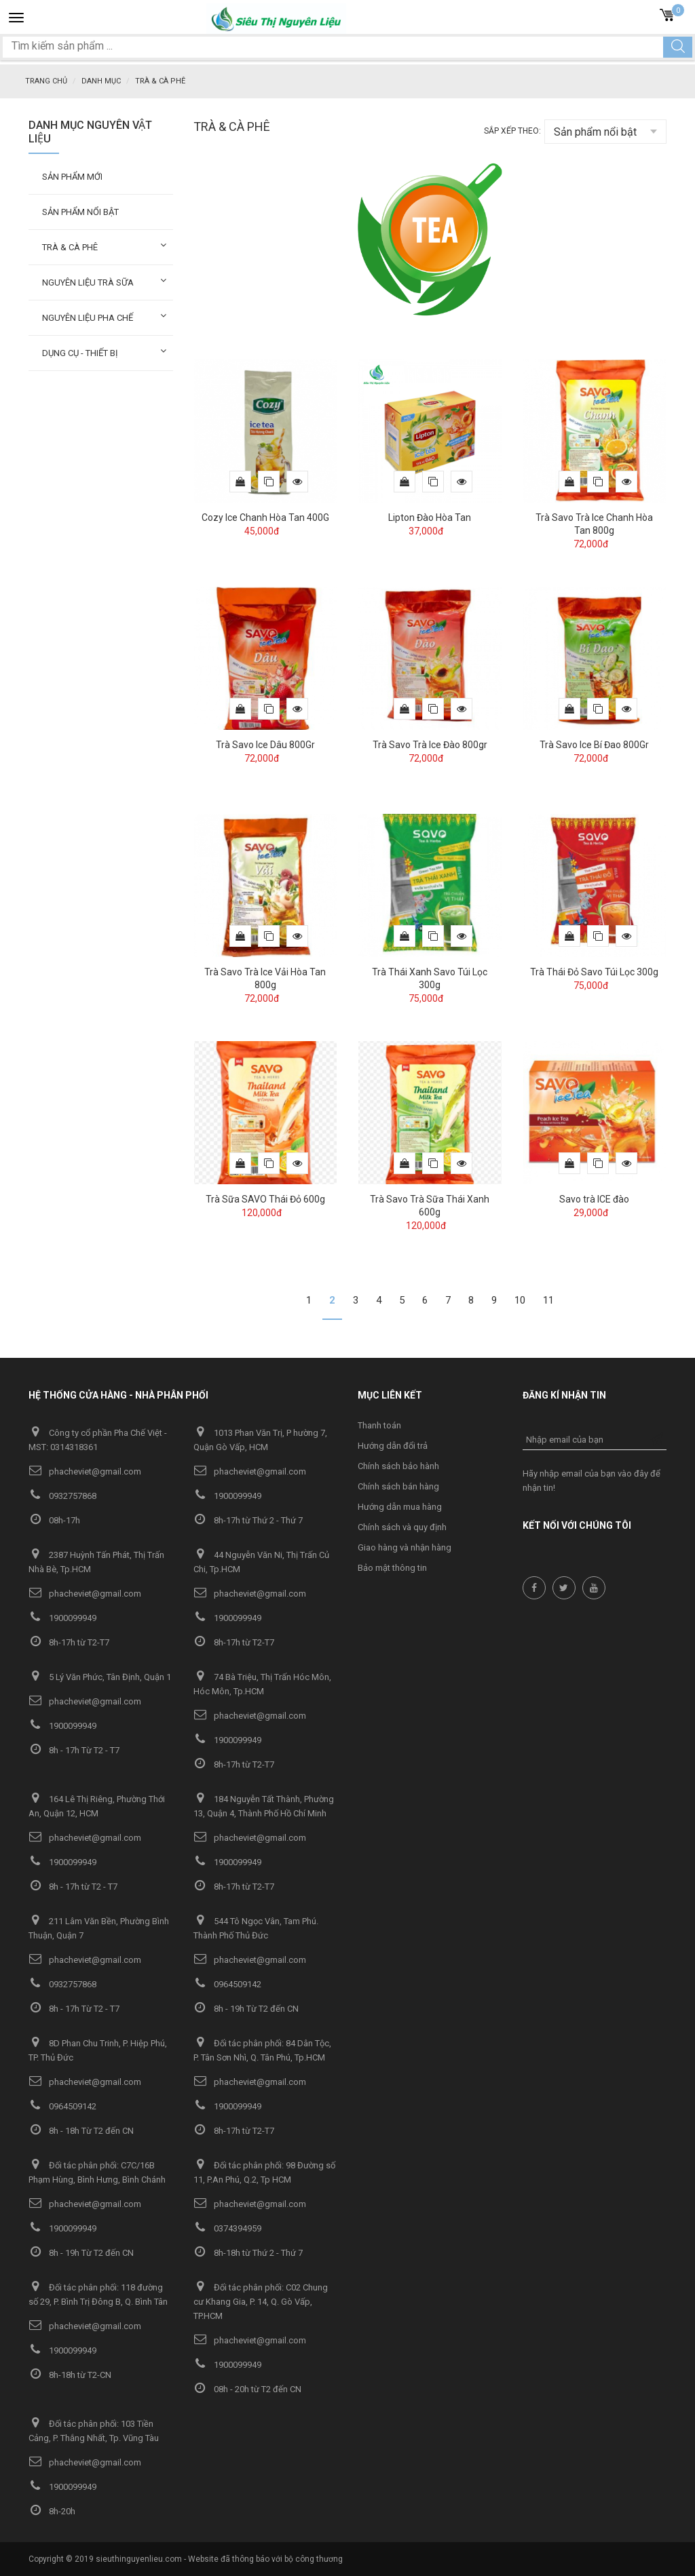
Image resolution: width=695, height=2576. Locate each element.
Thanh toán (379, 1425)
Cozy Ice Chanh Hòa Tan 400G (265, 516)
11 (548, 1299)
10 (519, 1299)
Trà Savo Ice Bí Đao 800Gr (594, 744)
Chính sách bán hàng (398, 1486)
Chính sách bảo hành (398, 1465)
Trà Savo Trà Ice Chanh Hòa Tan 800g (594, 523)
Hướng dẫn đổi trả (393, 1445)
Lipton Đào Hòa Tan (429, 516)
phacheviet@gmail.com (85, 1471)
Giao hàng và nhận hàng (404, 1547)
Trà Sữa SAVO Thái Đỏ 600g (265, 1198)
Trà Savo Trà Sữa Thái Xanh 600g (429, 1205)
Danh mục (101, 81)
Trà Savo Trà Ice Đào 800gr (430, 744)
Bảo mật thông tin (392, 1567)
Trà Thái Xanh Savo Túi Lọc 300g (429, 978)
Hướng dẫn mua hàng (400, 1506)
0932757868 (62, 1495)
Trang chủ (46, 81)
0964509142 (227, 1983)
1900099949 (227, 1495)
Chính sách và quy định (402, 1526)
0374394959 (227, 2228)
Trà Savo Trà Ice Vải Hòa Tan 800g (265, 978)
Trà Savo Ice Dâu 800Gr (265, 744)
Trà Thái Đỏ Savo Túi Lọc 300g (594, 971)
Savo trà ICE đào (594, 1198)
